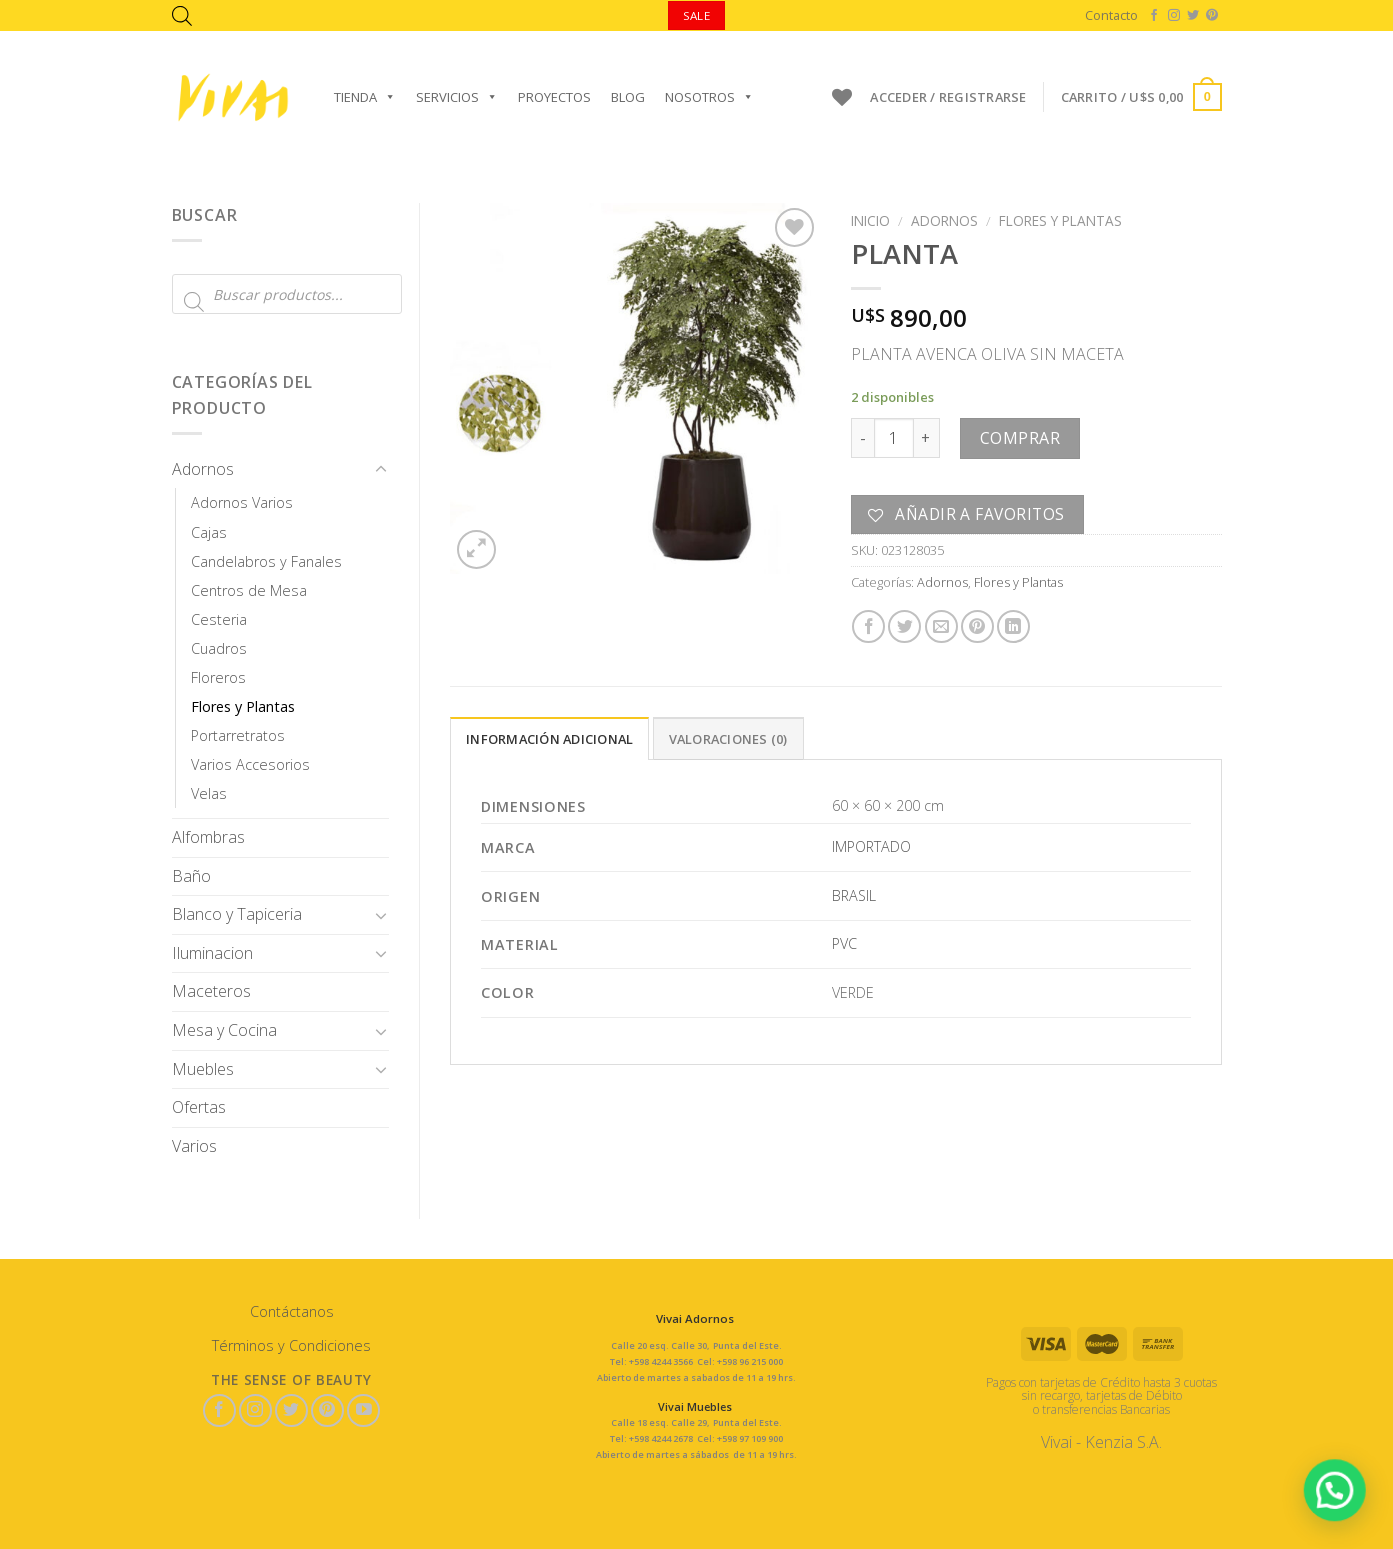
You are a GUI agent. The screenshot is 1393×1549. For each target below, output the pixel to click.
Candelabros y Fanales (266, 561)
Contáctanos (292, 1311)
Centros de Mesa (249, 590)
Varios (194, 1146)
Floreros (218, 677)
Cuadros (219, 648)
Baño (191, 876)
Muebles (203, 1069)
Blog (628, 97)
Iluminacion (212, 953)
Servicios (457, 97)
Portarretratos (238, 735)
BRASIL (854, 895)
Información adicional (549, 739)
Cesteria (219, 619)
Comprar (1020, 438)
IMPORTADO (871, 846)
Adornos (203, 469)
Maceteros (211, 991)
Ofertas (199, 1107)
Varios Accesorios (250, 764)
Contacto (1111, 15)
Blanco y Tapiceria (237, 914)
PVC (844, 943)
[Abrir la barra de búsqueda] (182, 15)
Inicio (870, 220)
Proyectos (554, 97)
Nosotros (709, 97)
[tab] (549, 738)
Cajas (209, 532)
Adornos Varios (242, 502)
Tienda (365, 97)
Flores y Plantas (243, 706)
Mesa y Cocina (224, 1030)
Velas (209, 793)
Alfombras (208, 837)
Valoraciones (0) (728, 739)
